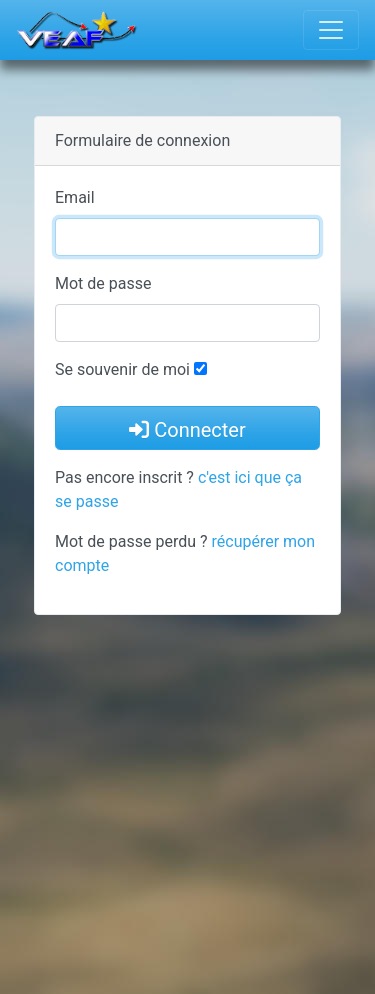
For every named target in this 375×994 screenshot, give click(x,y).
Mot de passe (103, 283)
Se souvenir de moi (122, 369)
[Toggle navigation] (331, 30)
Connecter (187, 430)
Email (75, 197)
